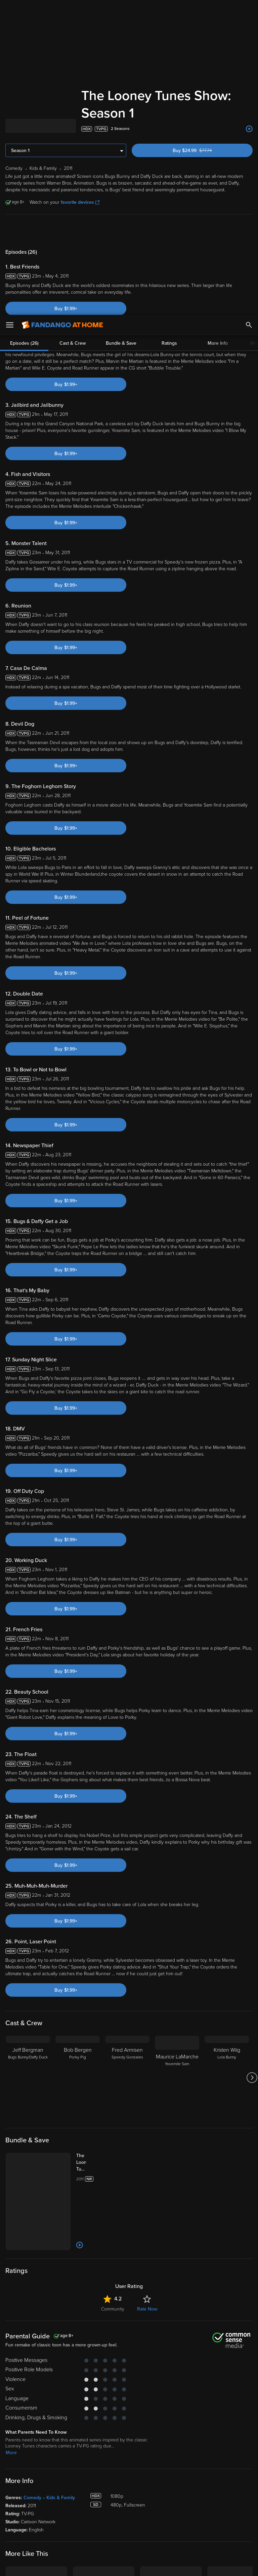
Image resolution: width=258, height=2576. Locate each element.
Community (112, 2122)
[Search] (249, 10)
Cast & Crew (72, 44)
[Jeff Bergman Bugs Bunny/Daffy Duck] (27, 1890)
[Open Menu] (9, 10)
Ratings (169, 44)
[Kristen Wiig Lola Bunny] (226, 1890)
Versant (54, 2510)
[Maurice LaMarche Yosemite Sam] (177, 1890)
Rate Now (147, 2122)
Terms (129, 2510)
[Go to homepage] (62, 10)
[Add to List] (79, 2058)
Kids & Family (60, 2311)
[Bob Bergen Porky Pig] (77, 1890)
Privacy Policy (224, 2510)
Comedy (32, 2311)
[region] (129, 2538)
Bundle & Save (121, 44)
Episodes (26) (24, 44)
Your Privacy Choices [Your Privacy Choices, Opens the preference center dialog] (103, 2565)
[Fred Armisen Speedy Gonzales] (127, 1890)
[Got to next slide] (252, 1890)
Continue (153, 2565)
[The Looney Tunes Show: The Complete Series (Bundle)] (87, 1975)
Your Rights (202, 2517)
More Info (218, 44)
